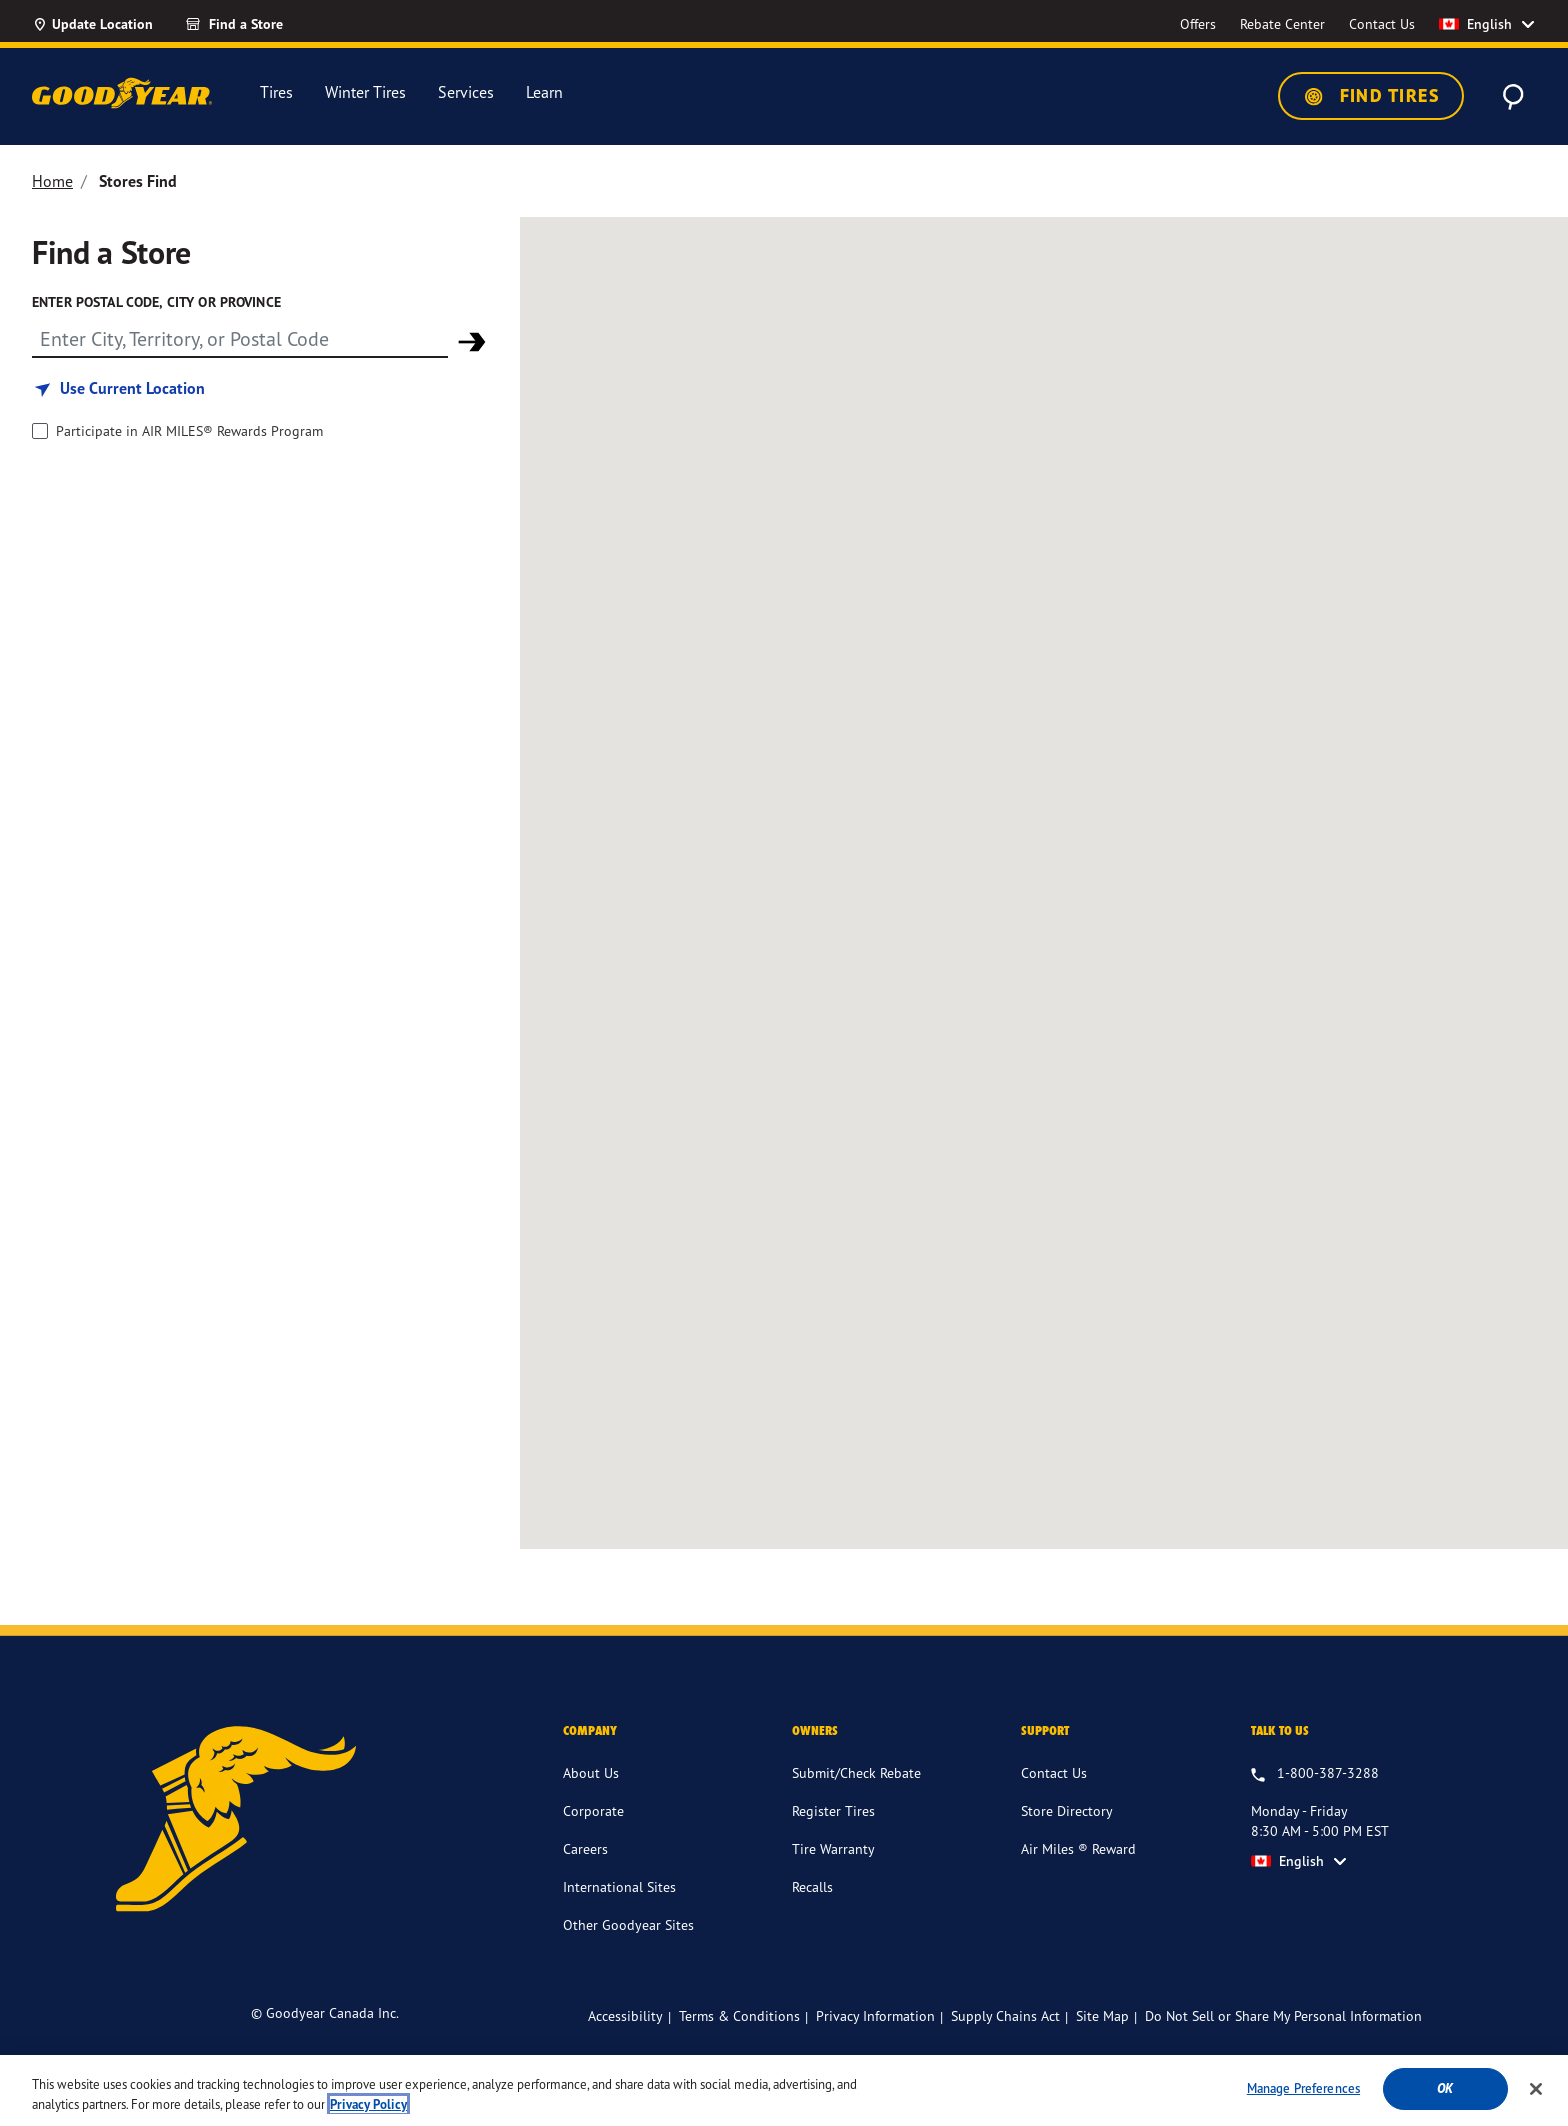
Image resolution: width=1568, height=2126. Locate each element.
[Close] (1536, 2089)
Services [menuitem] (466, 92)
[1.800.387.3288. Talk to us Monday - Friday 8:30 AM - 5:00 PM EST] (1315, 1774)
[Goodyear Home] (122, 93)
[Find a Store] (270, 24)
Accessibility (625, 2015)
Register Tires (833, 1810)
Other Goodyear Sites (628, 1924)
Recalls (812, 1886)
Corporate (593, 1810)
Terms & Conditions (739, 2015)
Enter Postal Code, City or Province (156, 302)
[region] (784, 2090)
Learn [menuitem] (544, 92)
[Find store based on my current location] (118, 388)
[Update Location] (92, 24)
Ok (1445, 2088)
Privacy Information (875, 2015)
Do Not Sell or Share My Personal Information (1283, 2016)
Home (52, 181)
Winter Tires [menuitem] (365, 92)
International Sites (619, 1886)
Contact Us (1054, 1772)
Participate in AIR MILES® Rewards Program (189, 430)
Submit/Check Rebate (856, 1772)
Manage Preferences (1303, 2088)
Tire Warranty (833, 1848)
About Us (591, 1772)
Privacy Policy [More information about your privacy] (368, 2104)
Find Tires (1371, 96)
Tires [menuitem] (276, 92)
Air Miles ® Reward (1078, 1848)
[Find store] (240, 338)
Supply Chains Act (1005, 2015)
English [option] (1475, 24)
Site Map (1102, 2015)
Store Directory (1067, 1810)
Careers (585, 1848)
